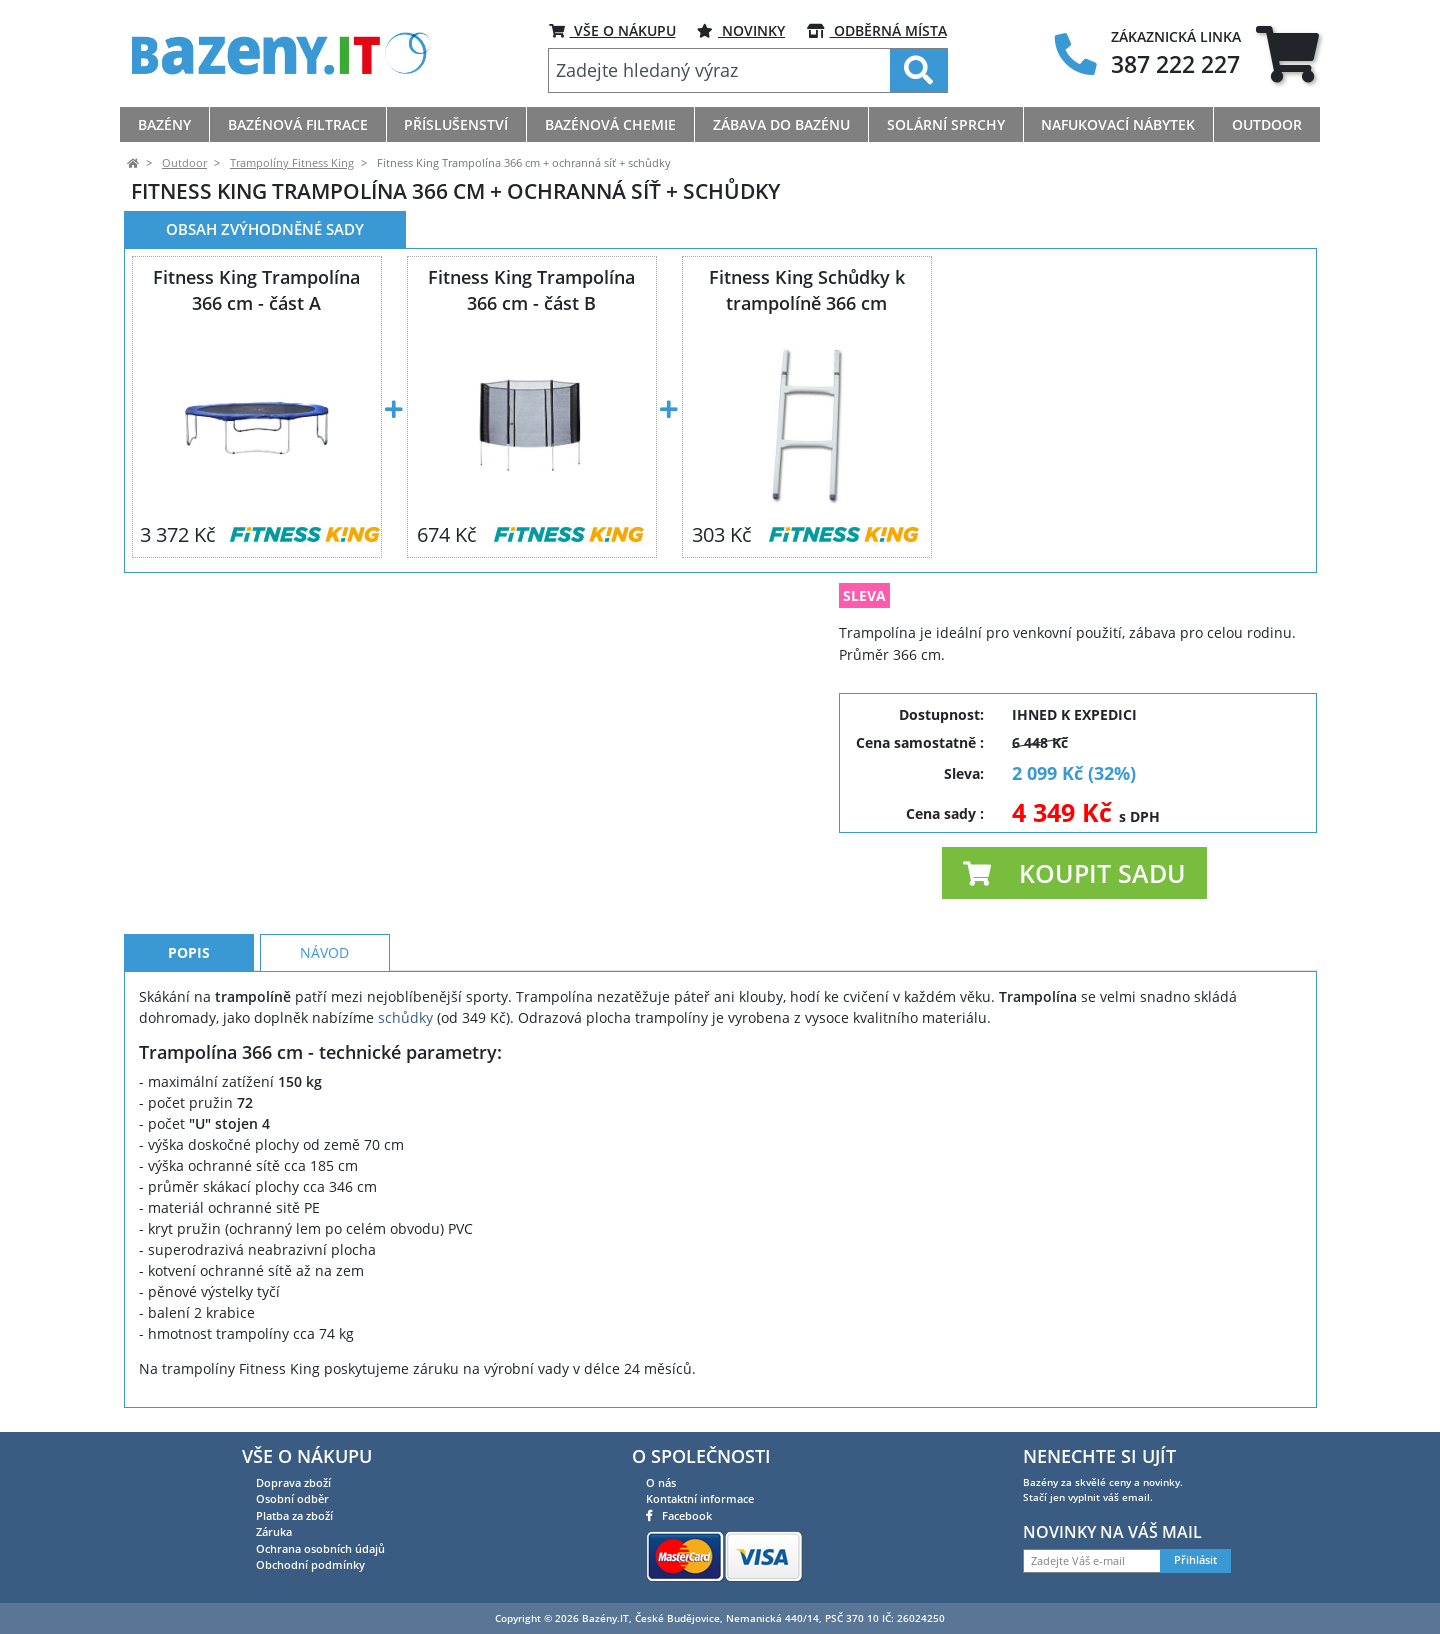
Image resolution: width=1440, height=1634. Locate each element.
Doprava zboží (293, 1482)
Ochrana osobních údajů (320, 1548)
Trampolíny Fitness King (292, 163)
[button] (1074, 873)
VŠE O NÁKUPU (612, 30)
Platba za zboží (294, 1515)
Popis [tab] (189, 952)
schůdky (405, 1017)
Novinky (741, 30)
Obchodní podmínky (310, 1564)
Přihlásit (1195, 1560)
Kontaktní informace (700, 1498)
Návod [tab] (324, 952)
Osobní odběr (292, 1498)
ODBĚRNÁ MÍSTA (877, 30)
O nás (661, 1482)
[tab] (1287, 53)
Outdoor (184, 163)
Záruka (274, 1531)
